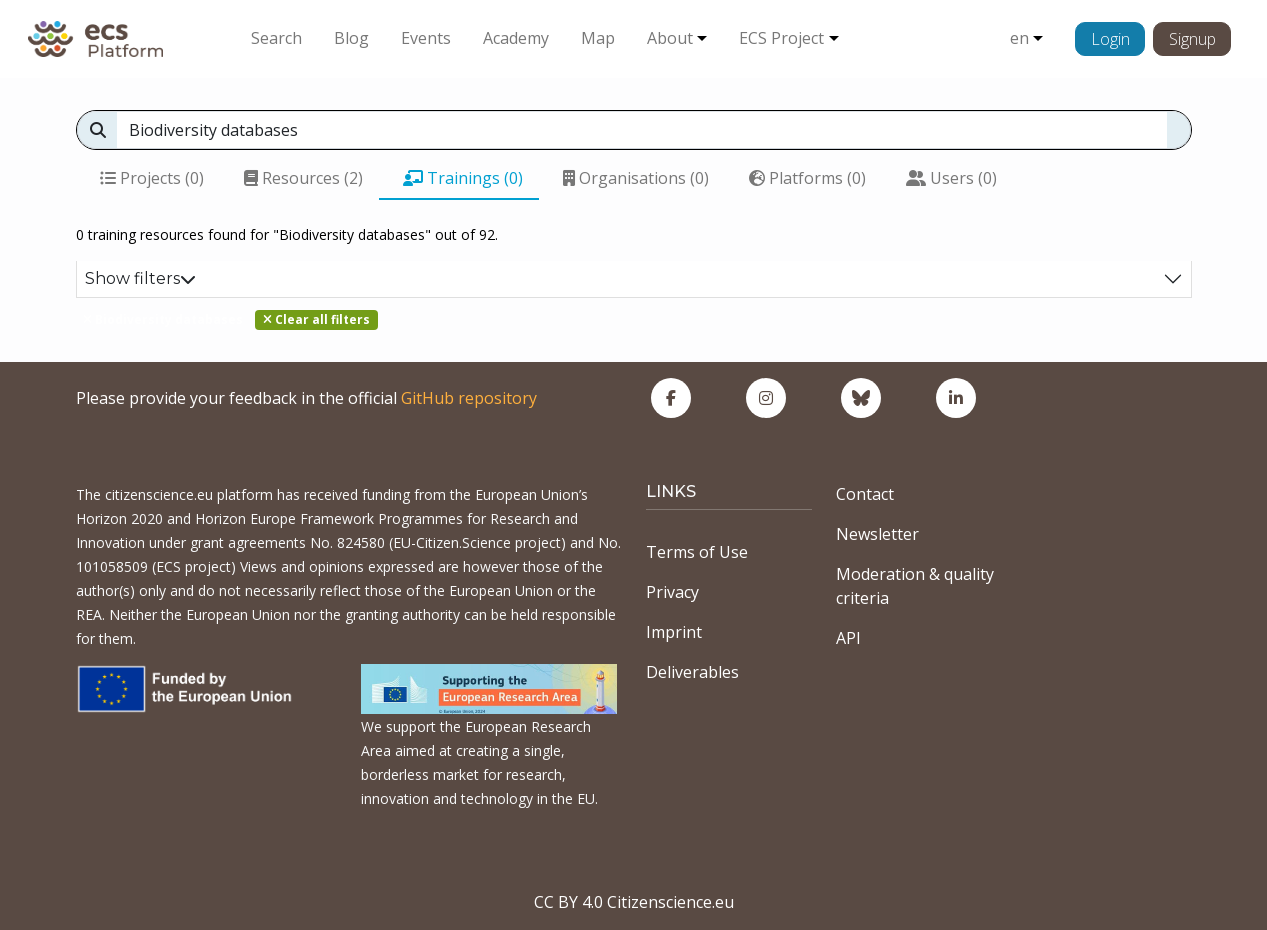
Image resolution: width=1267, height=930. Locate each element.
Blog (351, 38)
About (670, 38)
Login (1110, 39)
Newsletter (877, 534)
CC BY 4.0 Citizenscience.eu (634, 902)
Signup (1192, 39)
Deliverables (692, 672)
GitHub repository (469, 398)
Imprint (674, 632)
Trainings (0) (463, 178)
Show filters (140, 278)
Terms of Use (697, 552)
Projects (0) (152, 178)
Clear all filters (316, 319)
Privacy (672, 592)
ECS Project (781, 38)
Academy (516, 38)
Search (276, 38)
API (848, 638)
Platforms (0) (807, 178)
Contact (865, 494)
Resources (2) (303, 178)
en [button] (1019, 38)
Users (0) (951, 178)
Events (426, 38)
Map (598, 38)
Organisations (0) (636, 178)
